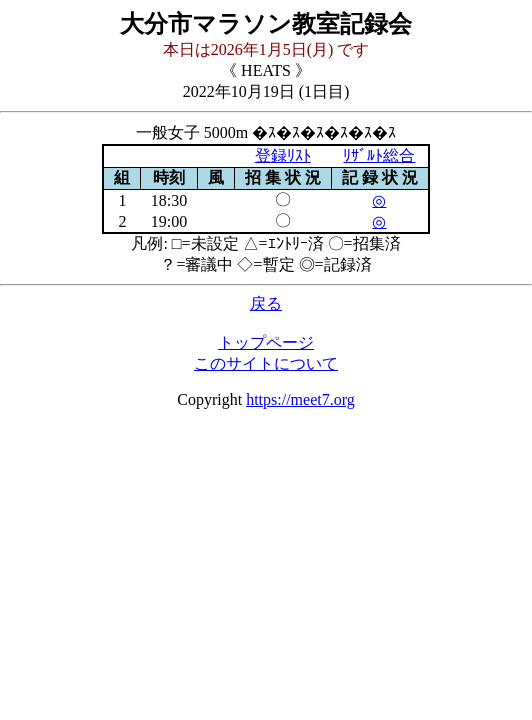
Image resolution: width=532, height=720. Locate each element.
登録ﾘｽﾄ (283, 155)
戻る (266, 303)
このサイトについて (266, 363)
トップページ (266, 342)
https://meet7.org (300, 399)
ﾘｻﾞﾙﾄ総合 (379, 155)
